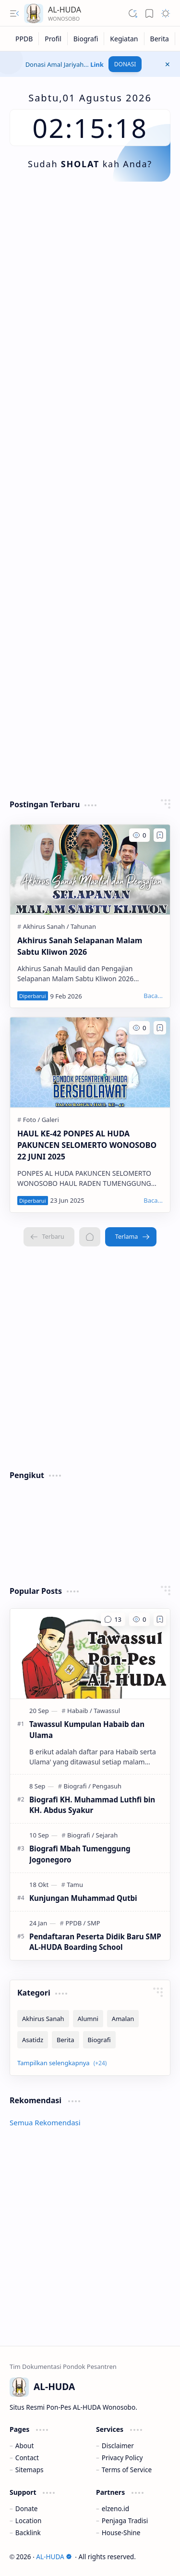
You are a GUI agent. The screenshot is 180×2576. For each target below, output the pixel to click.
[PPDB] (24, 38)
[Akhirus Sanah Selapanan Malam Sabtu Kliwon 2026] (90, 869)
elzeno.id (115, 2508)
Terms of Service (127, 2469)
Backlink (28, 2532)
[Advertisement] (90, 291)
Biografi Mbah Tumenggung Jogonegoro (80, 1854)
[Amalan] (123, 2018)
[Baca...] (153, 995)
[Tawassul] (107, 1710)
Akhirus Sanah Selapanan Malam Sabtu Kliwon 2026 (79, 946)
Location (28, 2520)
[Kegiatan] (124, 38)
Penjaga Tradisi (125, 2520)
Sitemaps (29, 2469)
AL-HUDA (54, 2556)
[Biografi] (86, 38)
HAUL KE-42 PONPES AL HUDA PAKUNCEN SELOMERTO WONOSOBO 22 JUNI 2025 (86, 1145)
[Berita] (159, 38)
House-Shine (121, 2532)
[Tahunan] (83, 926)
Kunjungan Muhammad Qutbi (83, 1898)
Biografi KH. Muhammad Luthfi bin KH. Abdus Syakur (92, 1805)
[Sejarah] (107, 1835)
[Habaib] (79, 1710)
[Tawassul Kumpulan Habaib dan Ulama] (90, 1654)
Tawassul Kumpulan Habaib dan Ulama (86, 1729)
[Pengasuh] (106, 1786)
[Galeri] (50, 1119)
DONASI (125, 64)
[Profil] (53, 38)
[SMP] (93, 1923)
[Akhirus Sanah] (46, 926)
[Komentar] (113, 1619)
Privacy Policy (122, 2457)
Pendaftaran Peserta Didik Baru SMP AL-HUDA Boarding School (95, 1942)
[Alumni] (88, 2018)
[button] (14, 13)
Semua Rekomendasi (45, 2122)
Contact (27, 2457)
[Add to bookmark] (160, 835)
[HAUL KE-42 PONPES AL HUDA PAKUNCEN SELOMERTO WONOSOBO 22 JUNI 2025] (90, 1062)
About (24, 2445)
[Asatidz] (32, 2039)
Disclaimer (118, 2445)
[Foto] (31, 1119)
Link (97, 64)
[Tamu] (75, 1884)
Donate (26, 2508)
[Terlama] (131, 1236)
